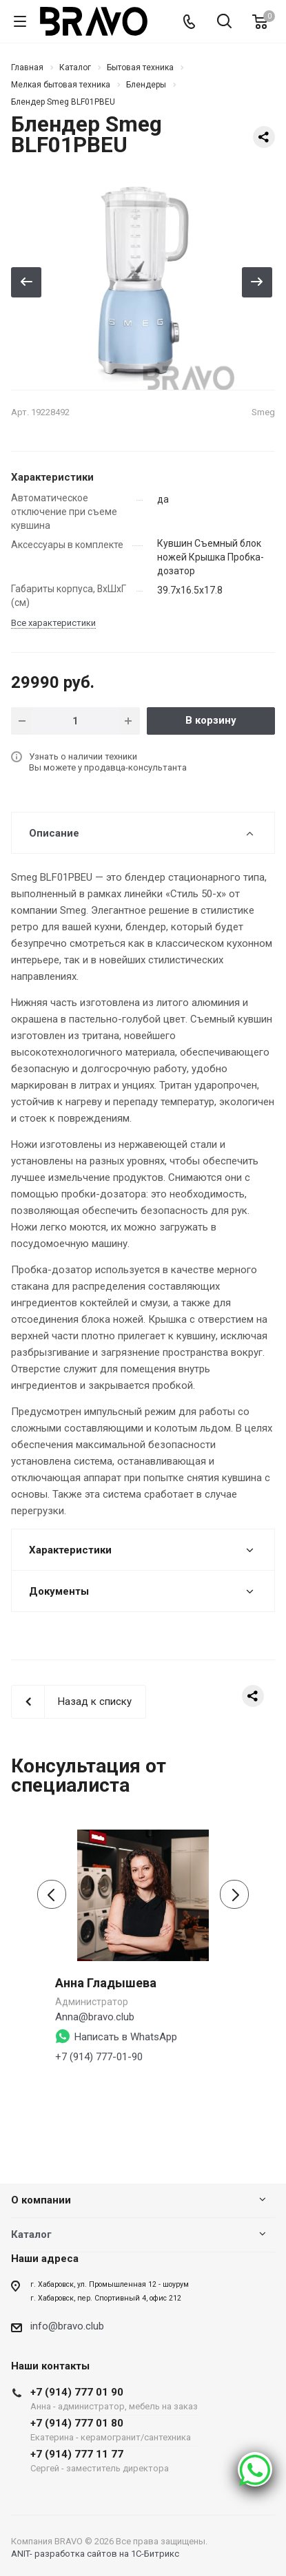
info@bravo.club (67, 2326)
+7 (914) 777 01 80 (114, 2429)
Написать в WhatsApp (125, 2037)
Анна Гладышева (105, 1983)
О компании (41, 2200)
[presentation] (51, 1894)
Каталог (31, 2234)
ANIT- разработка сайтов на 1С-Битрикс (95, 2553)
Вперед (257, 282)
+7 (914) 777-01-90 (99, 2057)
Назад (26, 282)
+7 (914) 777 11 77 (114, 2460)
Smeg (263, 412)
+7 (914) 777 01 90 (114, 2398)
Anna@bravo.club (94, 2017)
